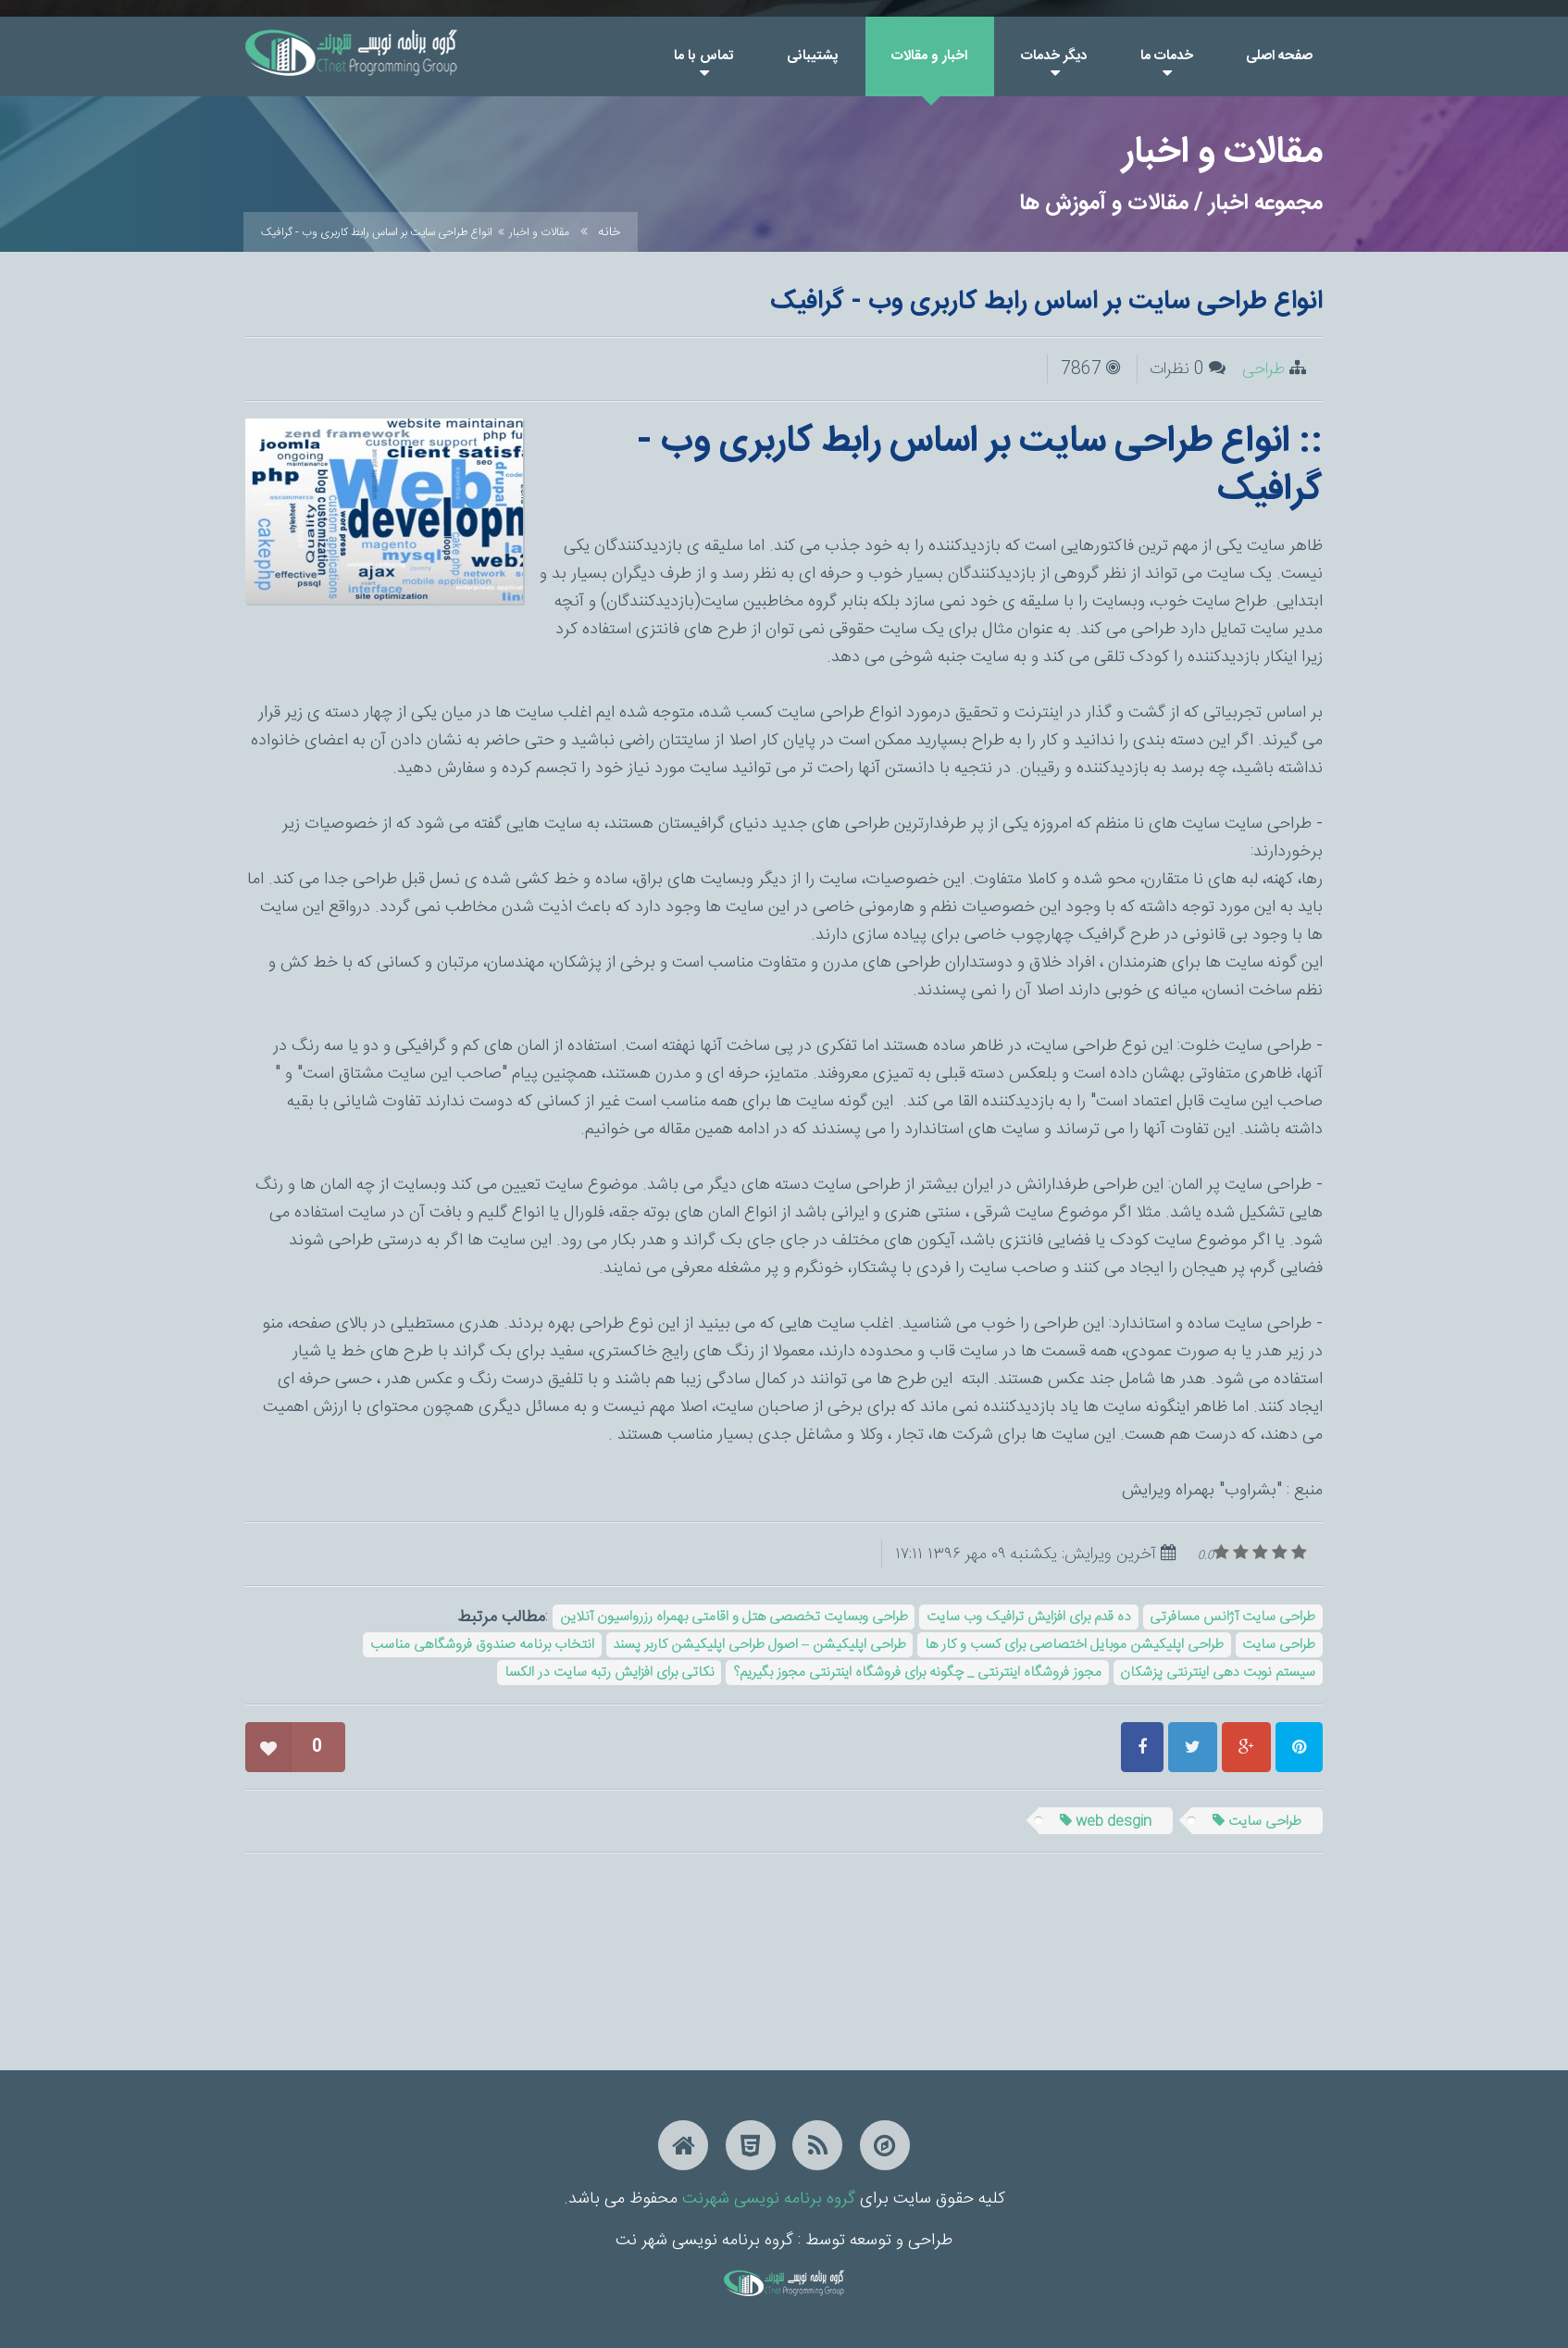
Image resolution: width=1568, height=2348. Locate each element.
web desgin (1105, 1821)
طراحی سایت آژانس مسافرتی (1232, 1617)
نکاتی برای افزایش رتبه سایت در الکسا (609, 1672)
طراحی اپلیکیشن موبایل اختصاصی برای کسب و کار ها (1074, 1644)
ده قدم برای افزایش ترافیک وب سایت (1029, 1617)
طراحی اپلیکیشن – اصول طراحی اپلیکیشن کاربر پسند (759, 1644)
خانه (609, 232)
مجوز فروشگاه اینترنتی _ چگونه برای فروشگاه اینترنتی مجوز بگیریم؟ (917, 1672)
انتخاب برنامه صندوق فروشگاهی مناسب (482, 1644)
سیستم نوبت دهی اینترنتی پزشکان (1217, 1672)
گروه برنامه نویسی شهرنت (768, 2199)
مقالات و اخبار (539, 232)
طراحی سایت (1278, 1644)
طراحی (1263, 369)
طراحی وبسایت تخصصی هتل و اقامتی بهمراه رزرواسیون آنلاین (734, 1617)
